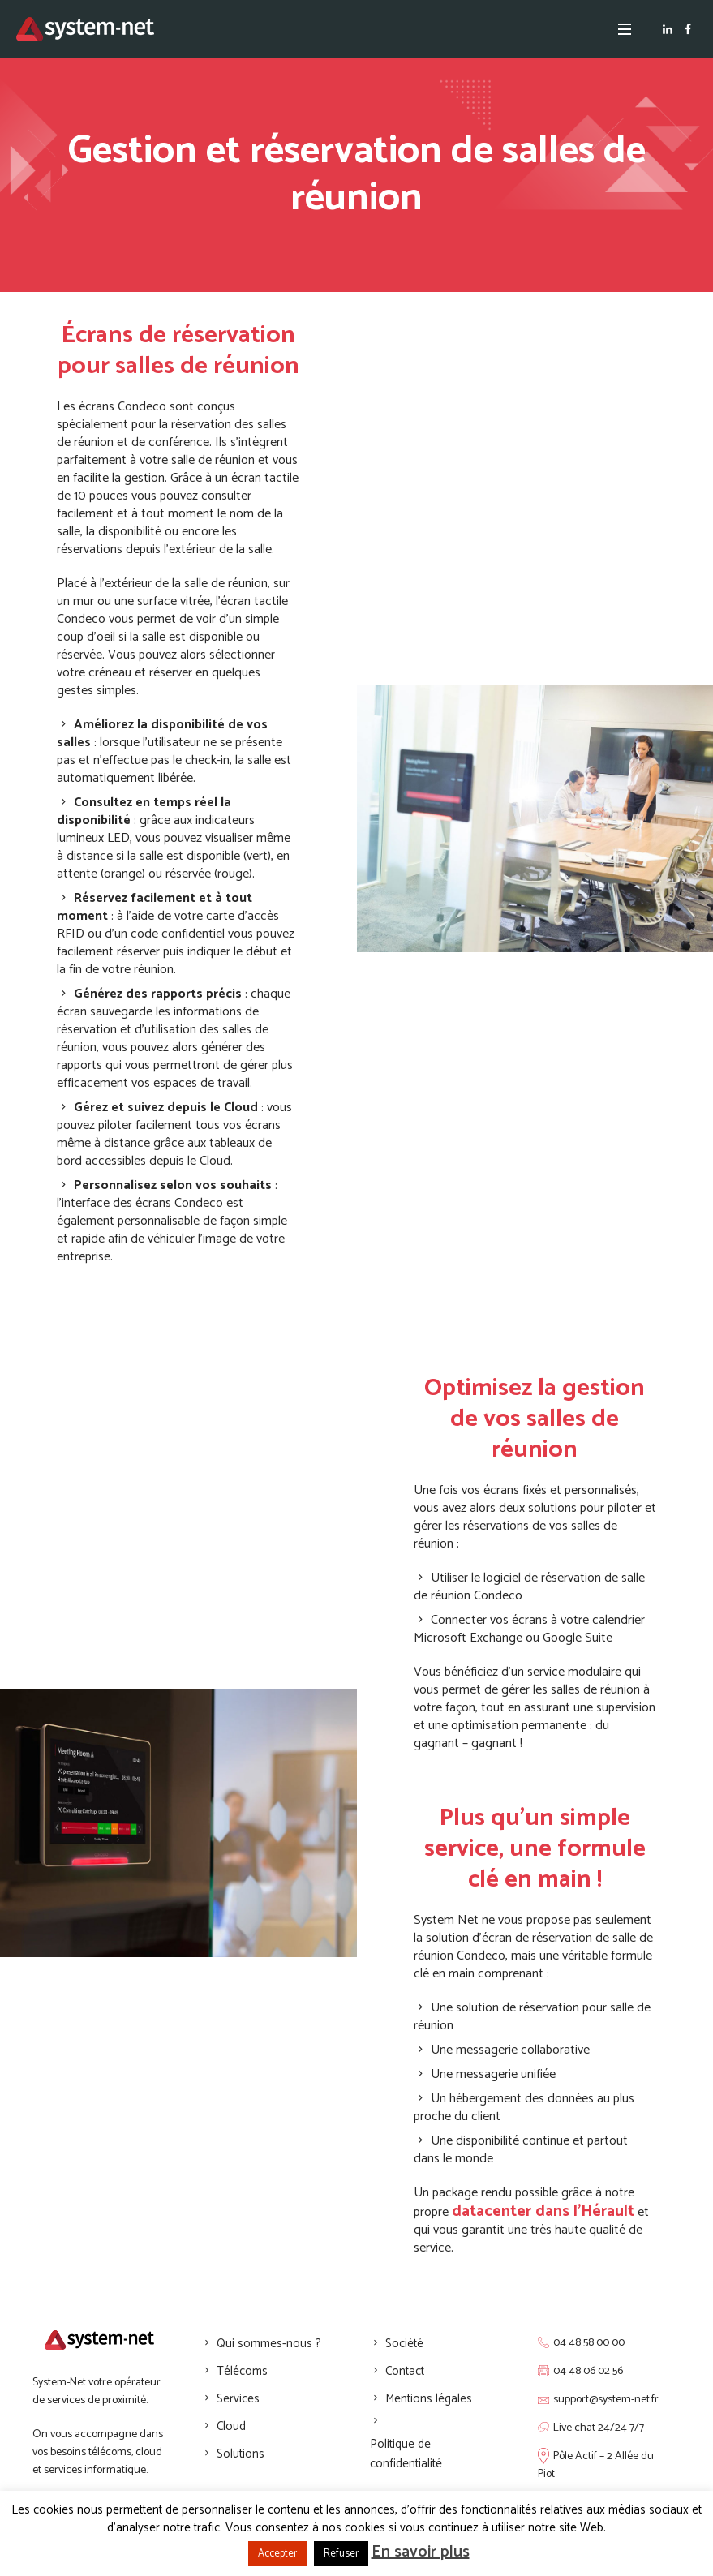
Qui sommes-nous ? (269, 2343)
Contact (404, 2371)
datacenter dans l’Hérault (543, 2211)
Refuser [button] (341, 2553)
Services (238, 2399)
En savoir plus (421, 2552)
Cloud (231, 2426)
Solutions (240, 2454)
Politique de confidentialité (406, 2454)
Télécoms (242, 2371)
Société (404, 2343)
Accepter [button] (277, 2553)
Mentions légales (428, 2399)
